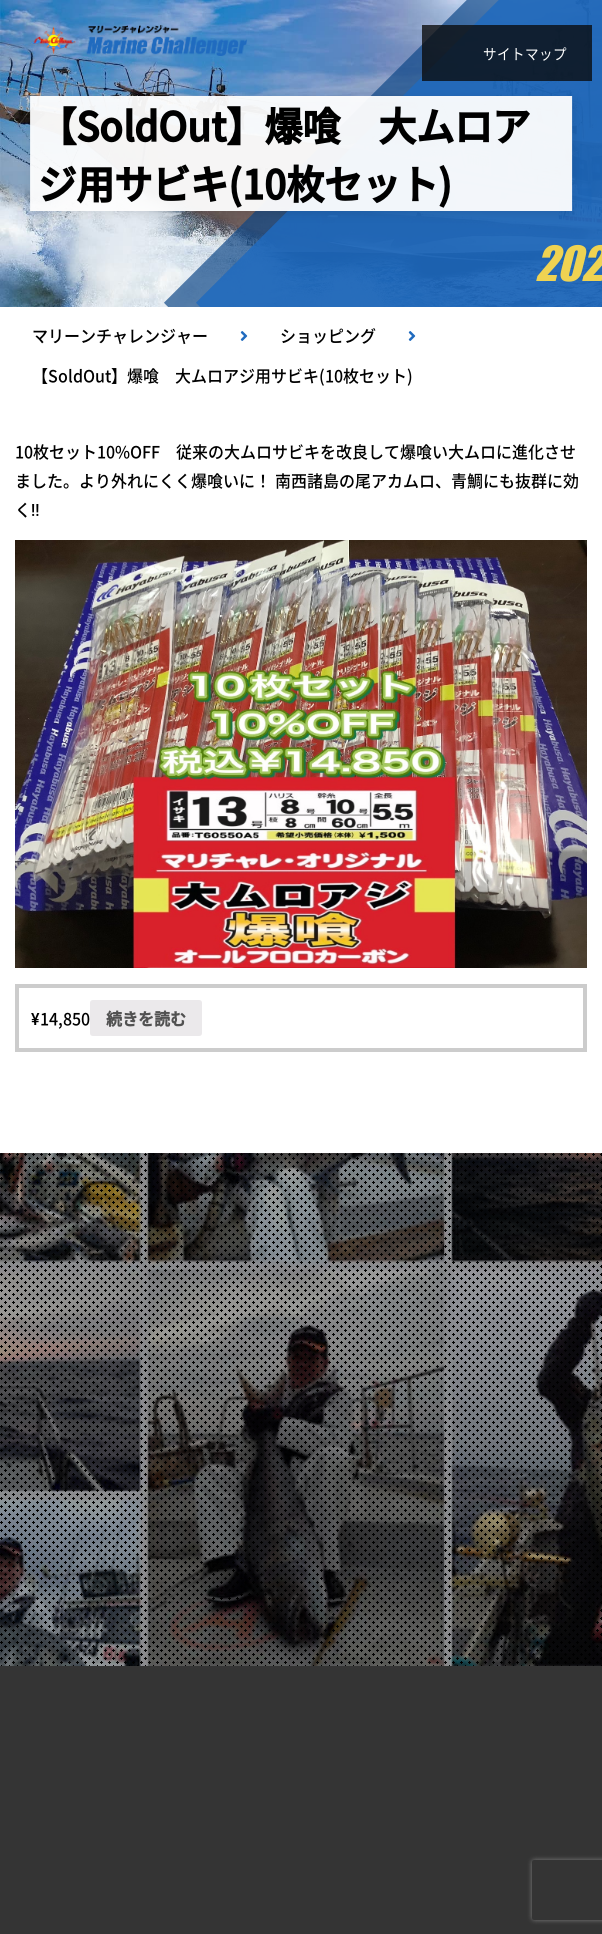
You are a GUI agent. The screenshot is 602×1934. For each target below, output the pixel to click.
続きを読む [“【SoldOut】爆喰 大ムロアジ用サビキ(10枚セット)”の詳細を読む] (146, 1018)
